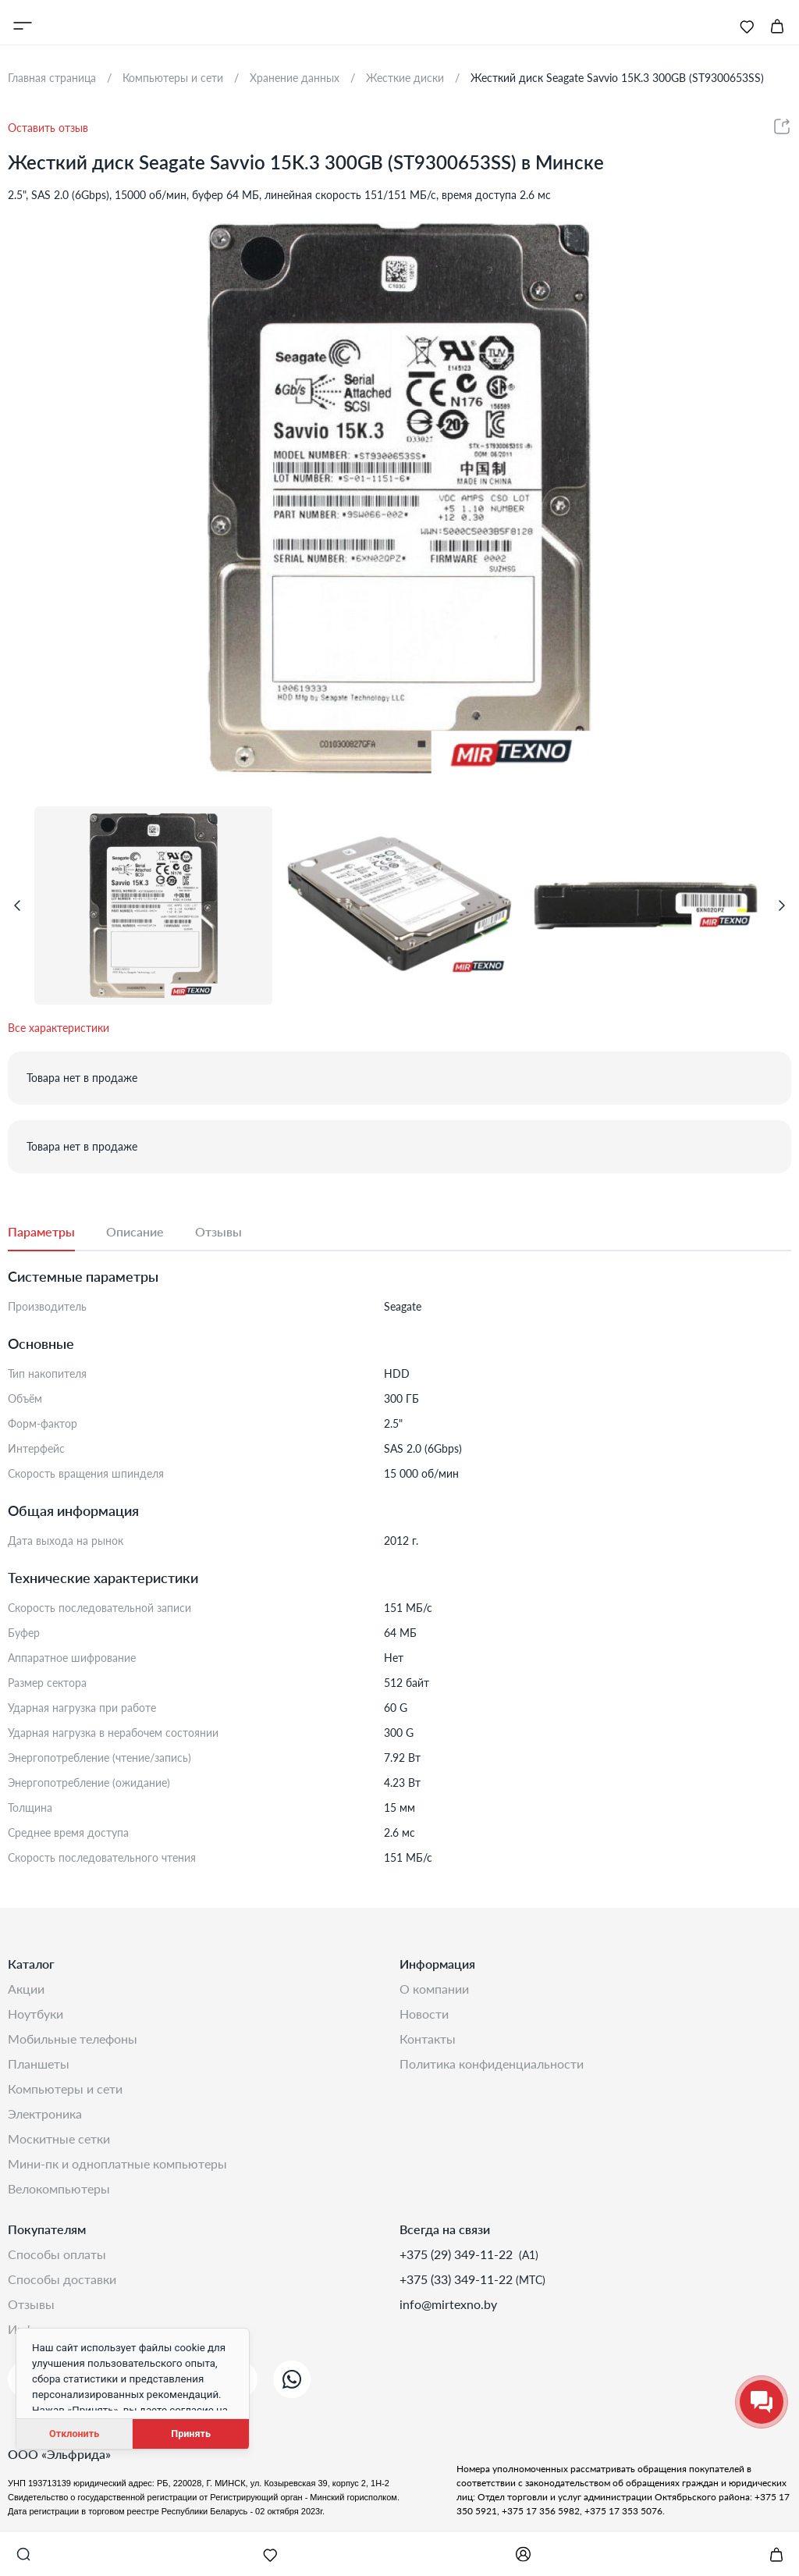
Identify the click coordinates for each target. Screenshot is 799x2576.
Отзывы (31, 2304)
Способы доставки (62, 2279)
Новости (424, 2013)
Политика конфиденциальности (492, 2063)
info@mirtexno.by (448, 2304)
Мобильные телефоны (72, 2038)
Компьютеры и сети (65, 2088)
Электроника (45, 2113)
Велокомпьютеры (59, 2188)
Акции (26, 1988)
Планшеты (38, 2063)
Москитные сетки (59, 2138)
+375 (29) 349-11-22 (458, 2254)
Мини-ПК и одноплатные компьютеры (117, 2163)
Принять (191, 2433)
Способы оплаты (57, 2254)
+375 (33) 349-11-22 (458, 2279)
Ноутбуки (35, 2013)
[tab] (57, 1232)
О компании (434, 1988)
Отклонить (74, 2433)
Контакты (428, 2038)
